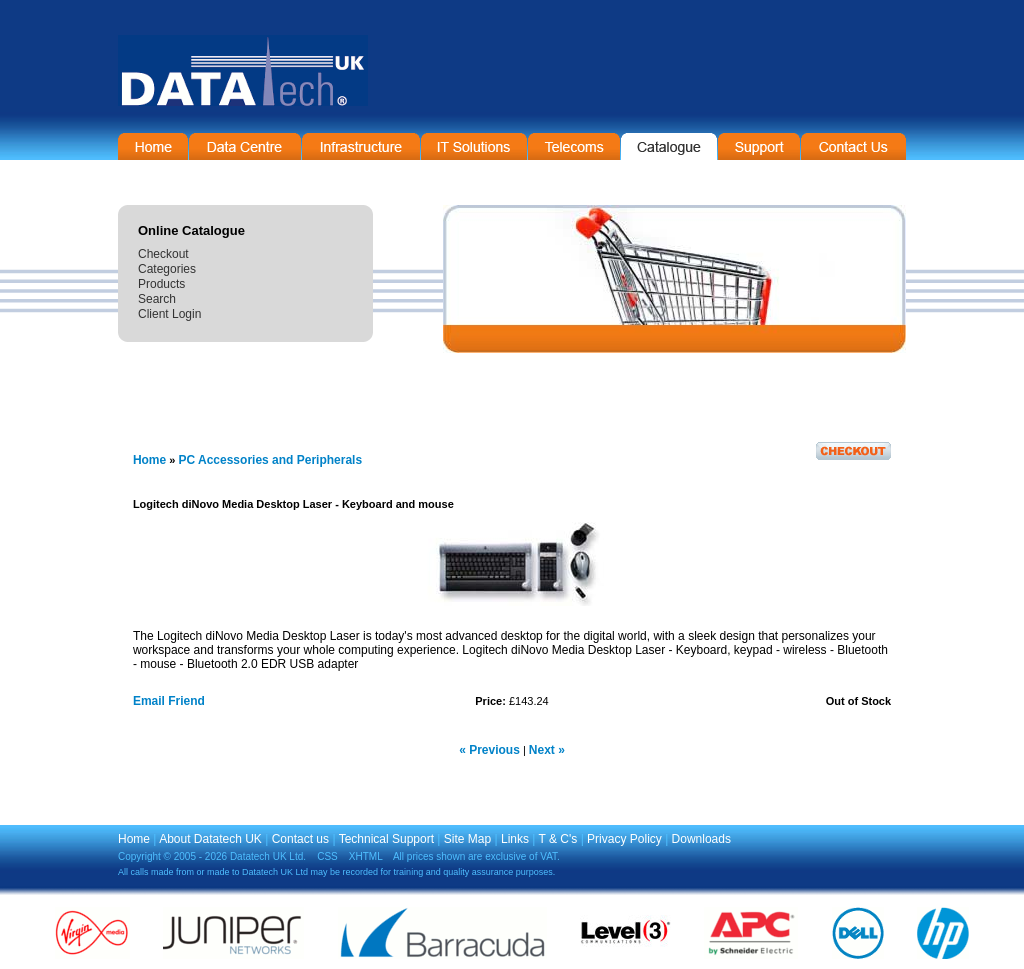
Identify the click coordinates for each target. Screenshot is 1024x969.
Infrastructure (361, 146)
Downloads (701, 839)
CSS (327, 856)
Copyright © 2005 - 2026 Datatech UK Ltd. (212, 856)
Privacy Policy (624, 839)
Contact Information (853, 146)
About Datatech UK (210, 839)
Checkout (163, 254)
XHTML (366, 856)
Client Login (169, 314)
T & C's (558, 839)
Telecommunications (574, 146)
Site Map (467, 839)
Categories (167, 269)
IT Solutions (474, 146)
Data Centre (245, 146)
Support (759, 146)
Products (161, 284)
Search (157, 299)
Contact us (300, 839)
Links (515, 839)
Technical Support (386, 839)
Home (153, 146)
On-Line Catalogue (669, 146)
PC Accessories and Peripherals (270, 460)
